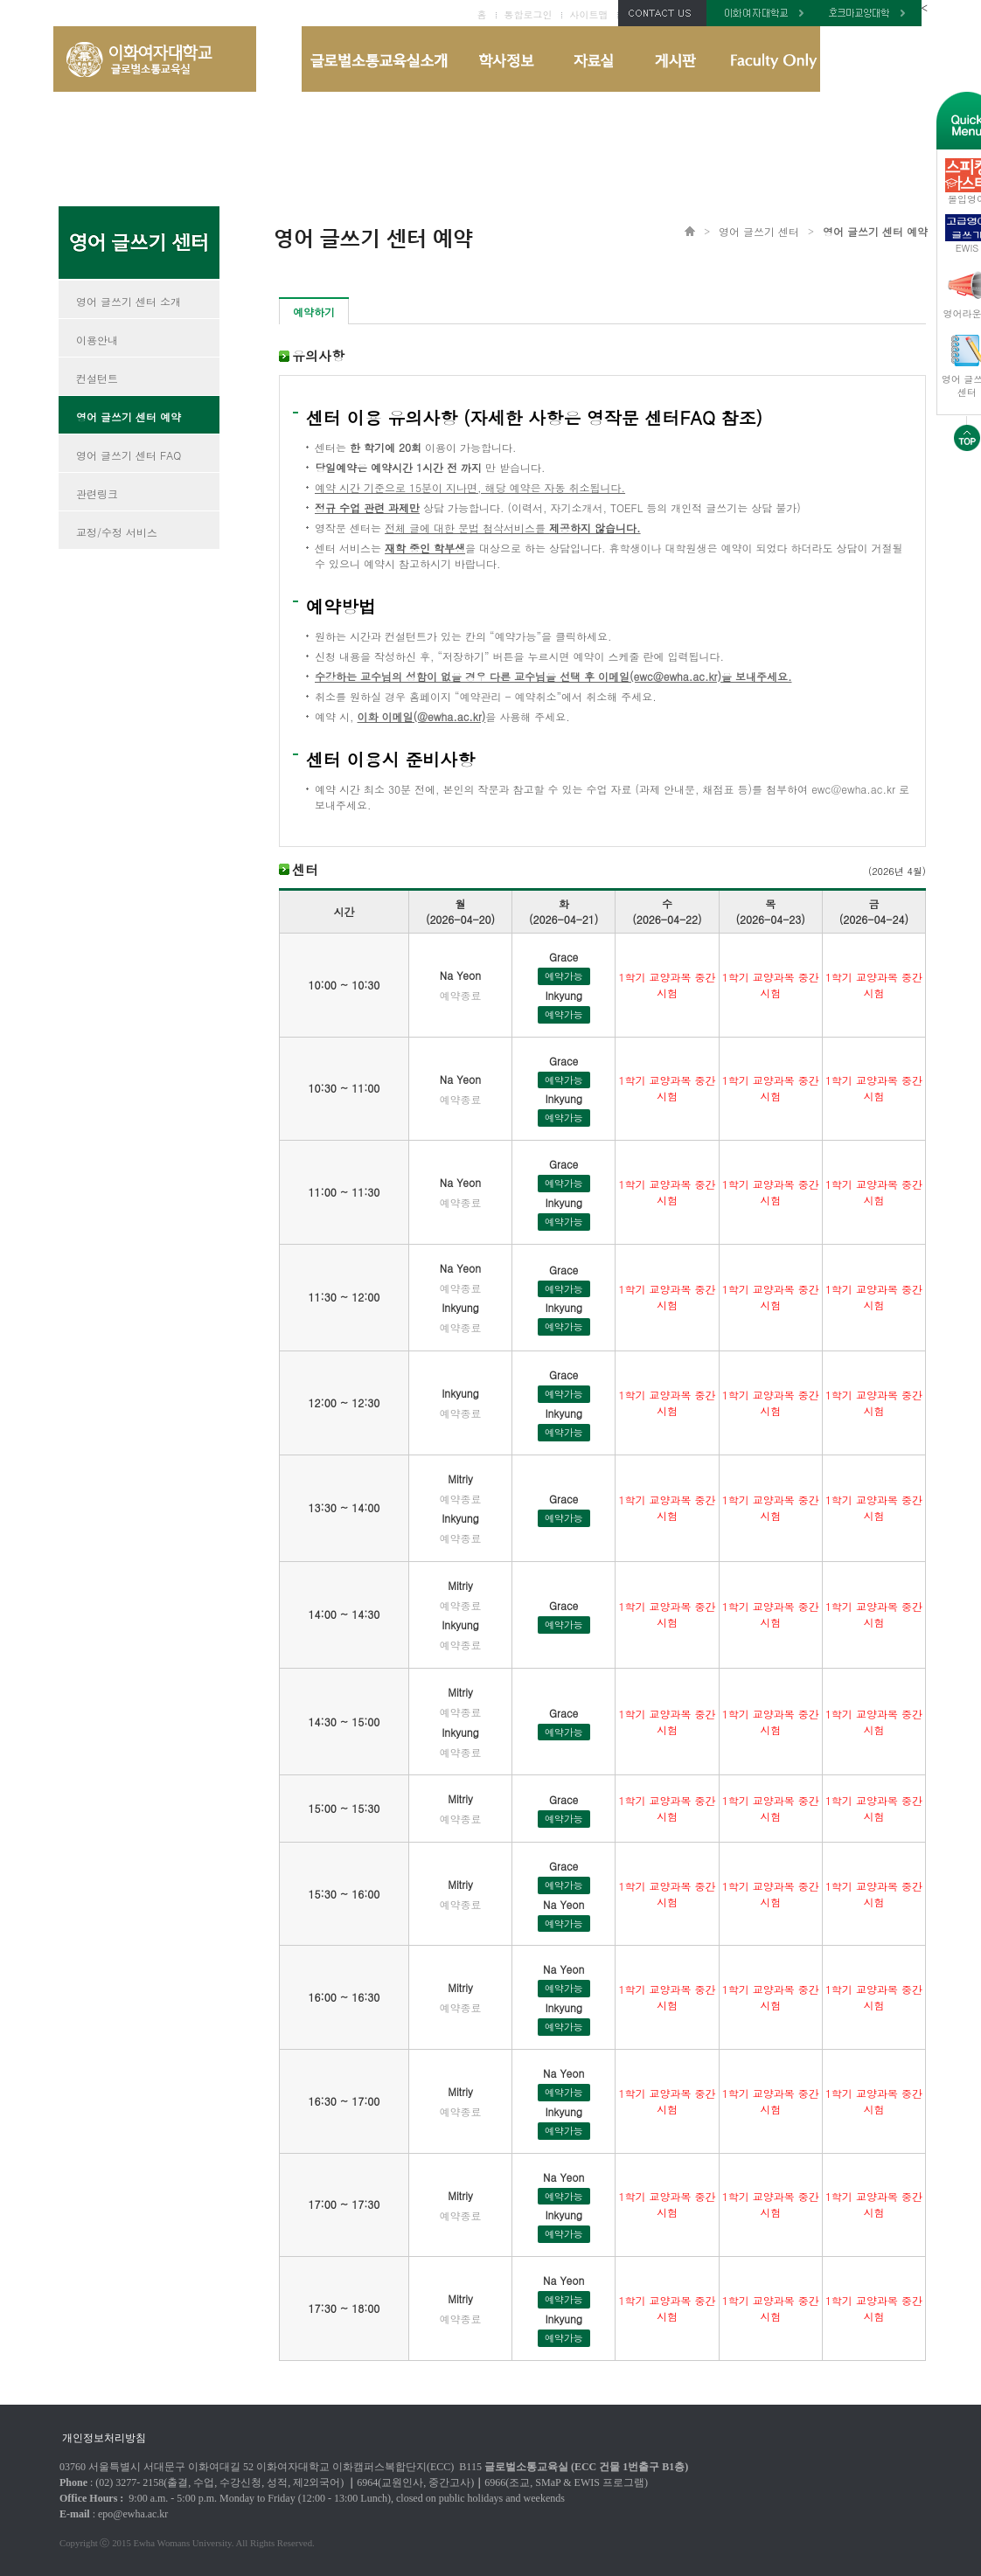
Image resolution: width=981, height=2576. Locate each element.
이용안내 (97, 339)
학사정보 (504, 59)
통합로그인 (528, 14)
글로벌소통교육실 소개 (380, 59)
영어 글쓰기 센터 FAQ (128, 455)
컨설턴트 (97, 378)
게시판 (675, 59)
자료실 (593, 59)
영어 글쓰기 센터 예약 (128, 416)
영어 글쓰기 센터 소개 (128, 301)
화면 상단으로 (967, 433)
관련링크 (97, 493)
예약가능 (564, 975)
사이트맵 (589, 14)
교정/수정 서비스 (116, 531)
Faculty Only (767, 59)
